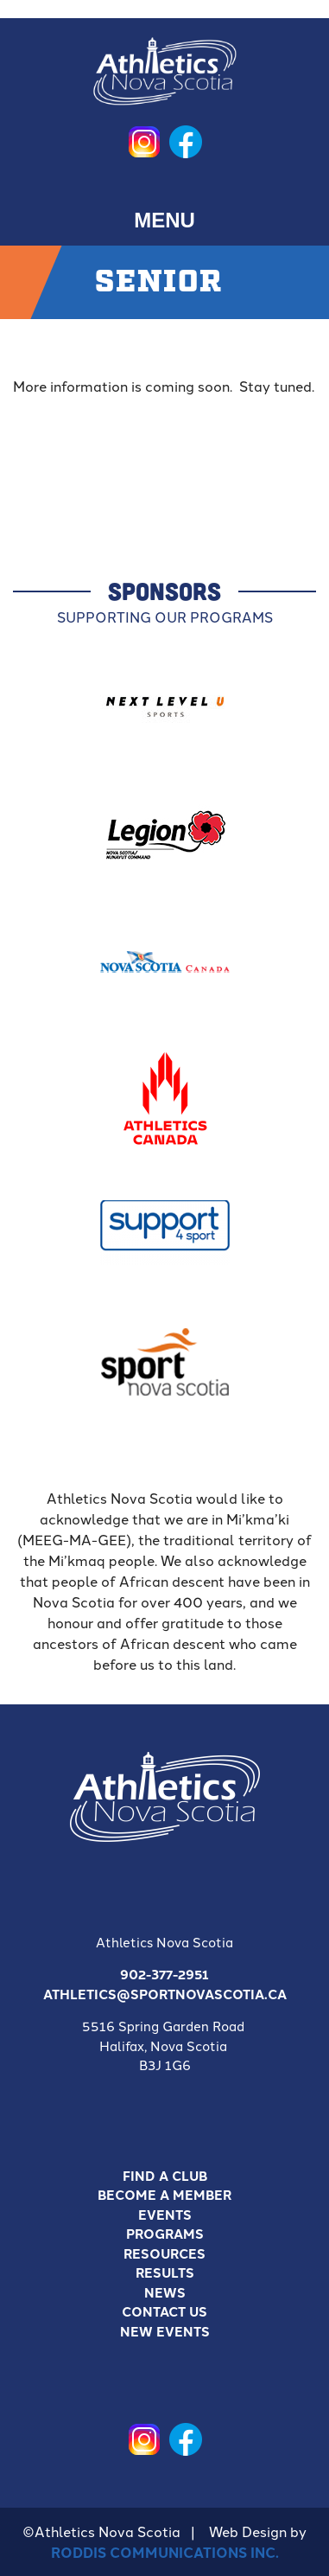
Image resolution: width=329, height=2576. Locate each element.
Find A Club (165, 2175)
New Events (165, 2331)
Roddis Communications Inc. (165, 2552)
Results (165, 2272)
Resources (164, 2253)
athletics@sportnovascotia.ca (165, 1994)
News (165, 2292)
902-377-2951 (164, 1974)
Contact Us (164, 2311)
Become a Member (164, 2194)
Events (165, 2214)
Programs (165, 2233)
